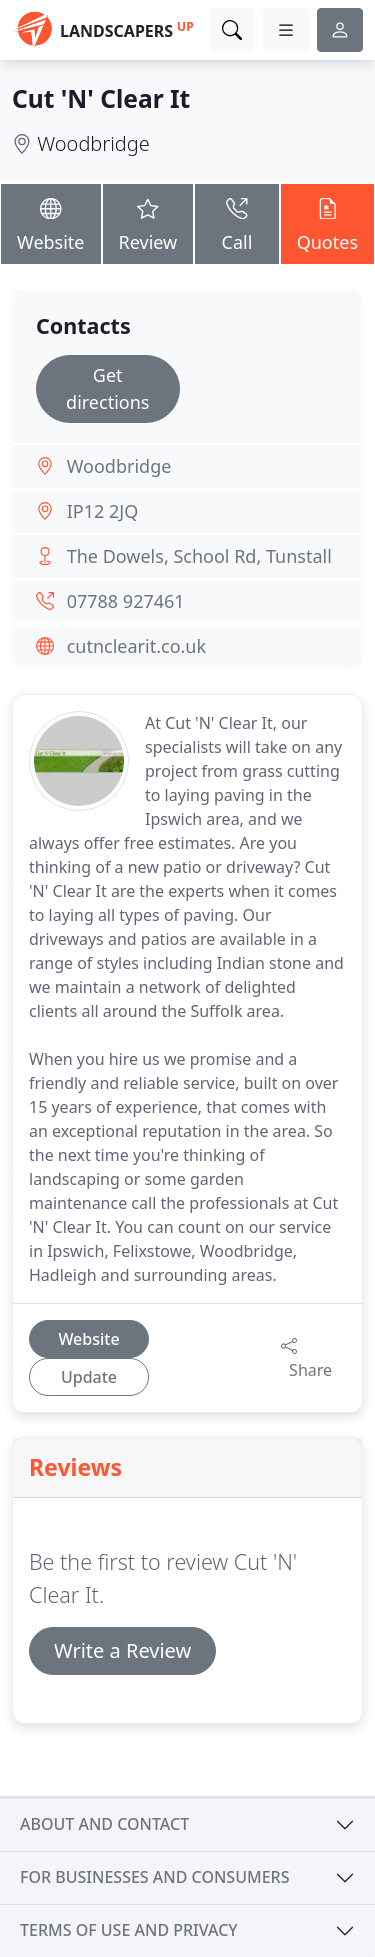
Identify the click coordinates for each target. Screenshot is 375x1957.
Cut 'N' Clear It (101, 98)
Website (51, 222)
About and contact (104, 1824)
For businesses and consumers (154, 1877)
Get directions (107, 388)
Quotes (327, 222)
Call (236, 222)
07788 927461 (126, 601)
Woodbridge (93, 143)
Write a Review (122, 1650)
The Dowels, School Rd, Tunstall (199, 556)
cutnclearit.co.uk (136, 646)
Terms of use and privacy (129, 1930)
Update (89, 1377)
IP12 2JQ (103, 511)
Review (148, 222)
